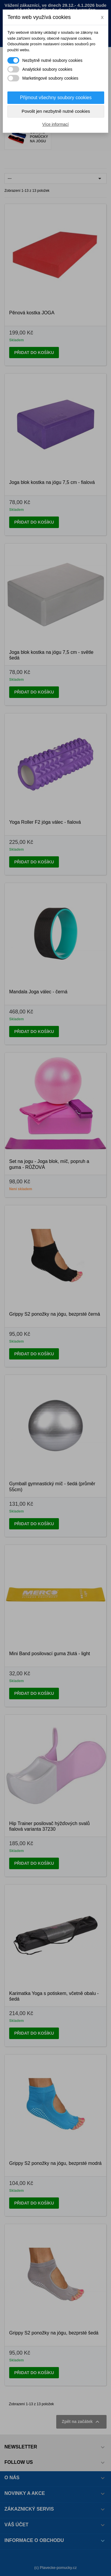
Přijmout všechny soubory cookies (56, 97)
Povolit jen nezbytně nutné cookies (56, 111)
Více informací (55, 124)
